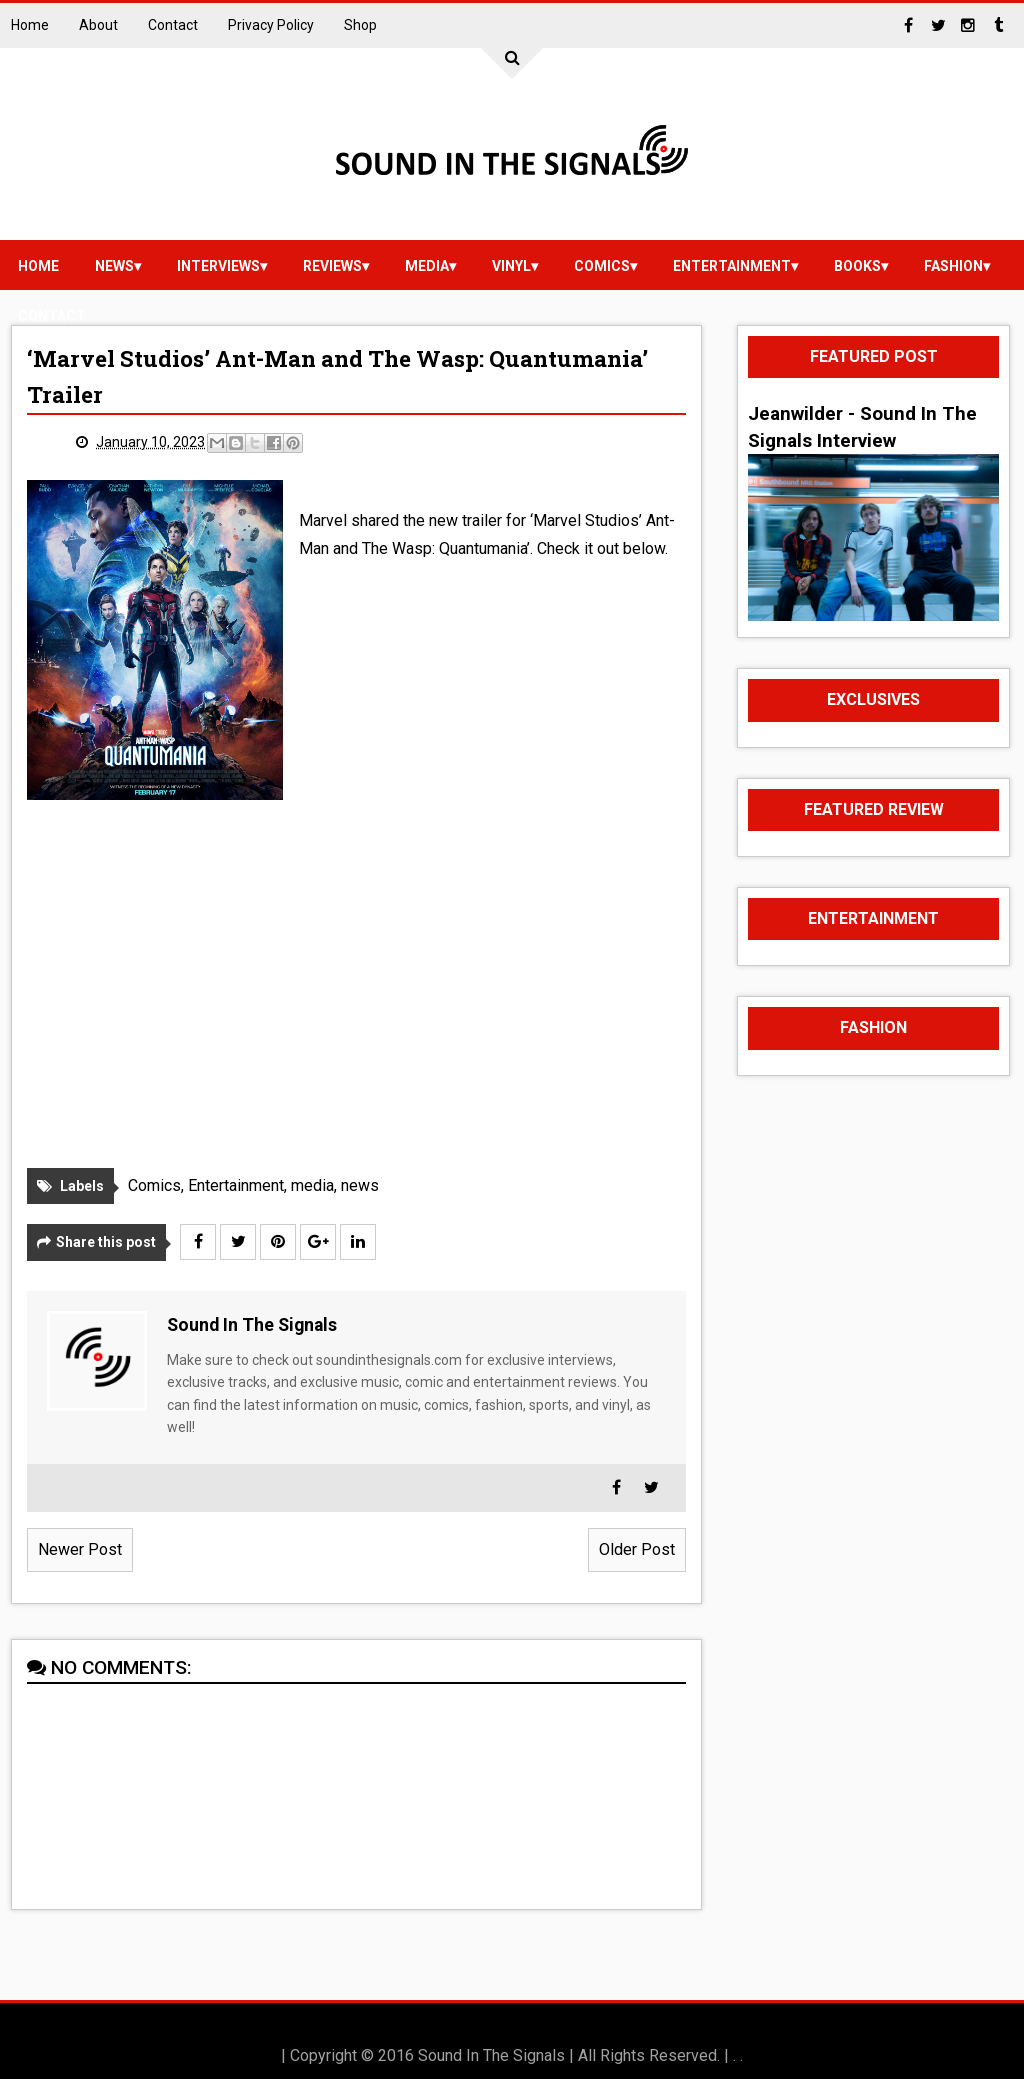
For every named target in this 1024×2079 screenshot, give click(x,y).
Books (857, 266)
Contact (173, 25)
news (114, 266)
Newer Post (80, 1549)
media (427, 266)
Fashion (953, 266)
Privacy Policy (271, 25)
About (98, 25)
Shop (360, 25)
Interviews (218, 266)
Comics (602, 266)
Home (30, 25)
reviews (332, 266)
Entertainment (732, 266)
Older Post (637, 1549)
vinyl (511, 266)
